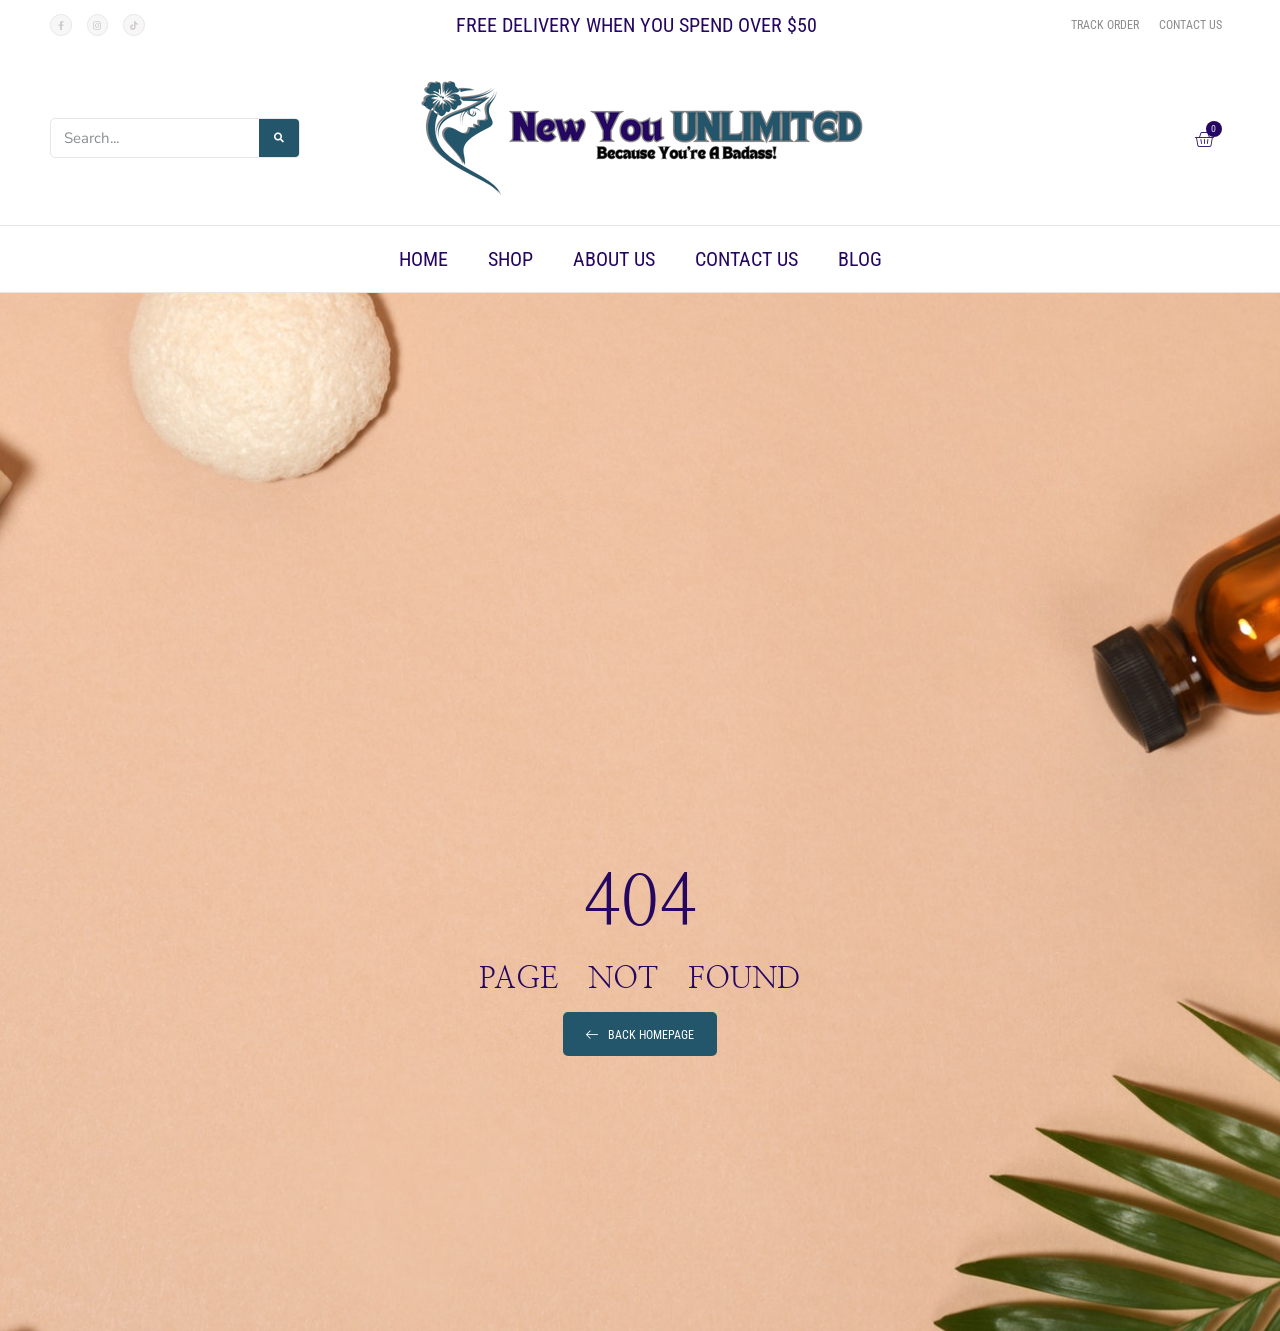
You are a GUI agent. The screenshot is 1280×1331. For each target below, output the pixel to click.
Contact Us (746, 259)
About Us (614, 259)
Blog (860, 259)
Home (423, 259)
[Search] (279, 138)
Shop (510, 259)
